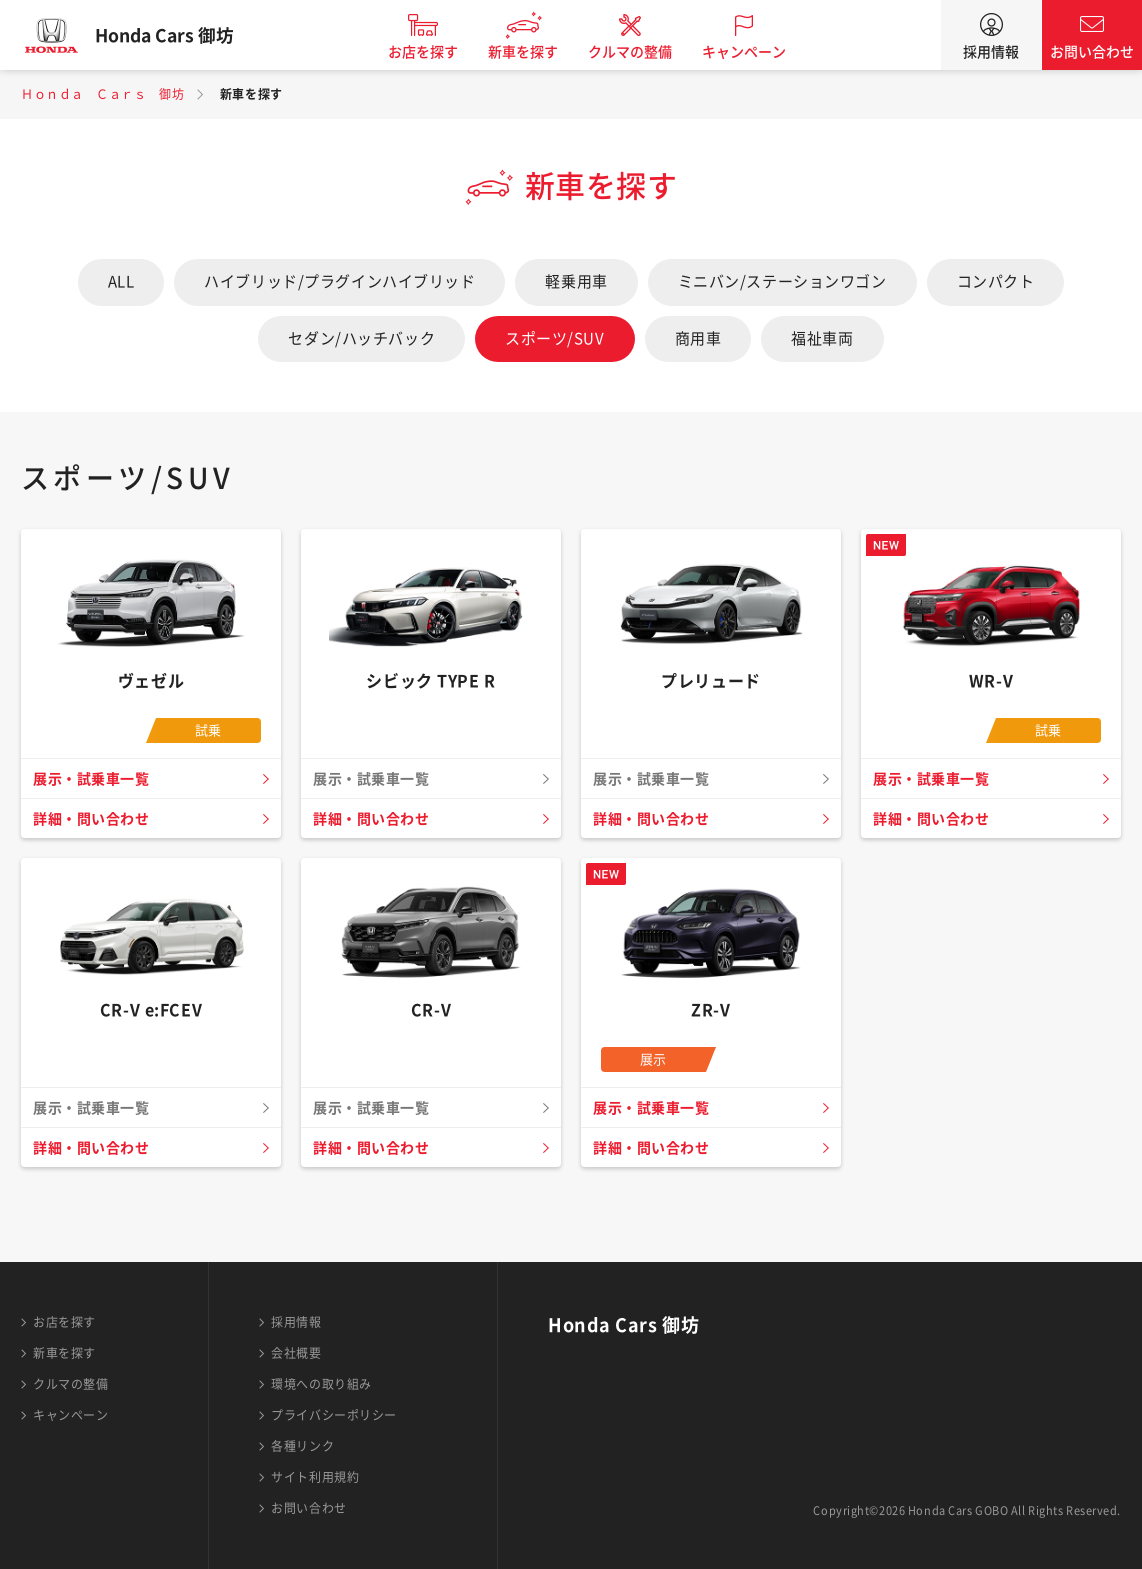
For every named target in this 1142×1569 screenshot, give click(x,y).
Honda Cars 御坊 (175, 35)
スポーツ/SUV (554, 338)
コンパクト (996, 281)
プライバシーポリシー (334, 1415)
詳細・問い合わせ (94, 819)
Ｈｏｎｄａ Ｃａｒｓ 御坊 (102, 94)
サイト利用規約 (315, 1477)
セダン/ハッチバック (361, 338)
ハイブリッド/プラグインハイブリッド (339, 281)
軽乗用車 (576, 281)
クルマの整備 (641, 52)
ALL (121, 281)
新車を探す (534, 52)
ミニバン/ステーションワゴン (782, 281)
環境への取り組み (321, 1384)
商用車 (698, 338)
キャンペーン (755, 52)
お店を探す (434, 52)
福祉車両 (822, 338)
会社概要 (296, 1353)
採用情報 (991, 52)
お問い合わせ (1092, 52)
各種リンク (302, 1446)
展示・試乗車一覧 (94, 779)
